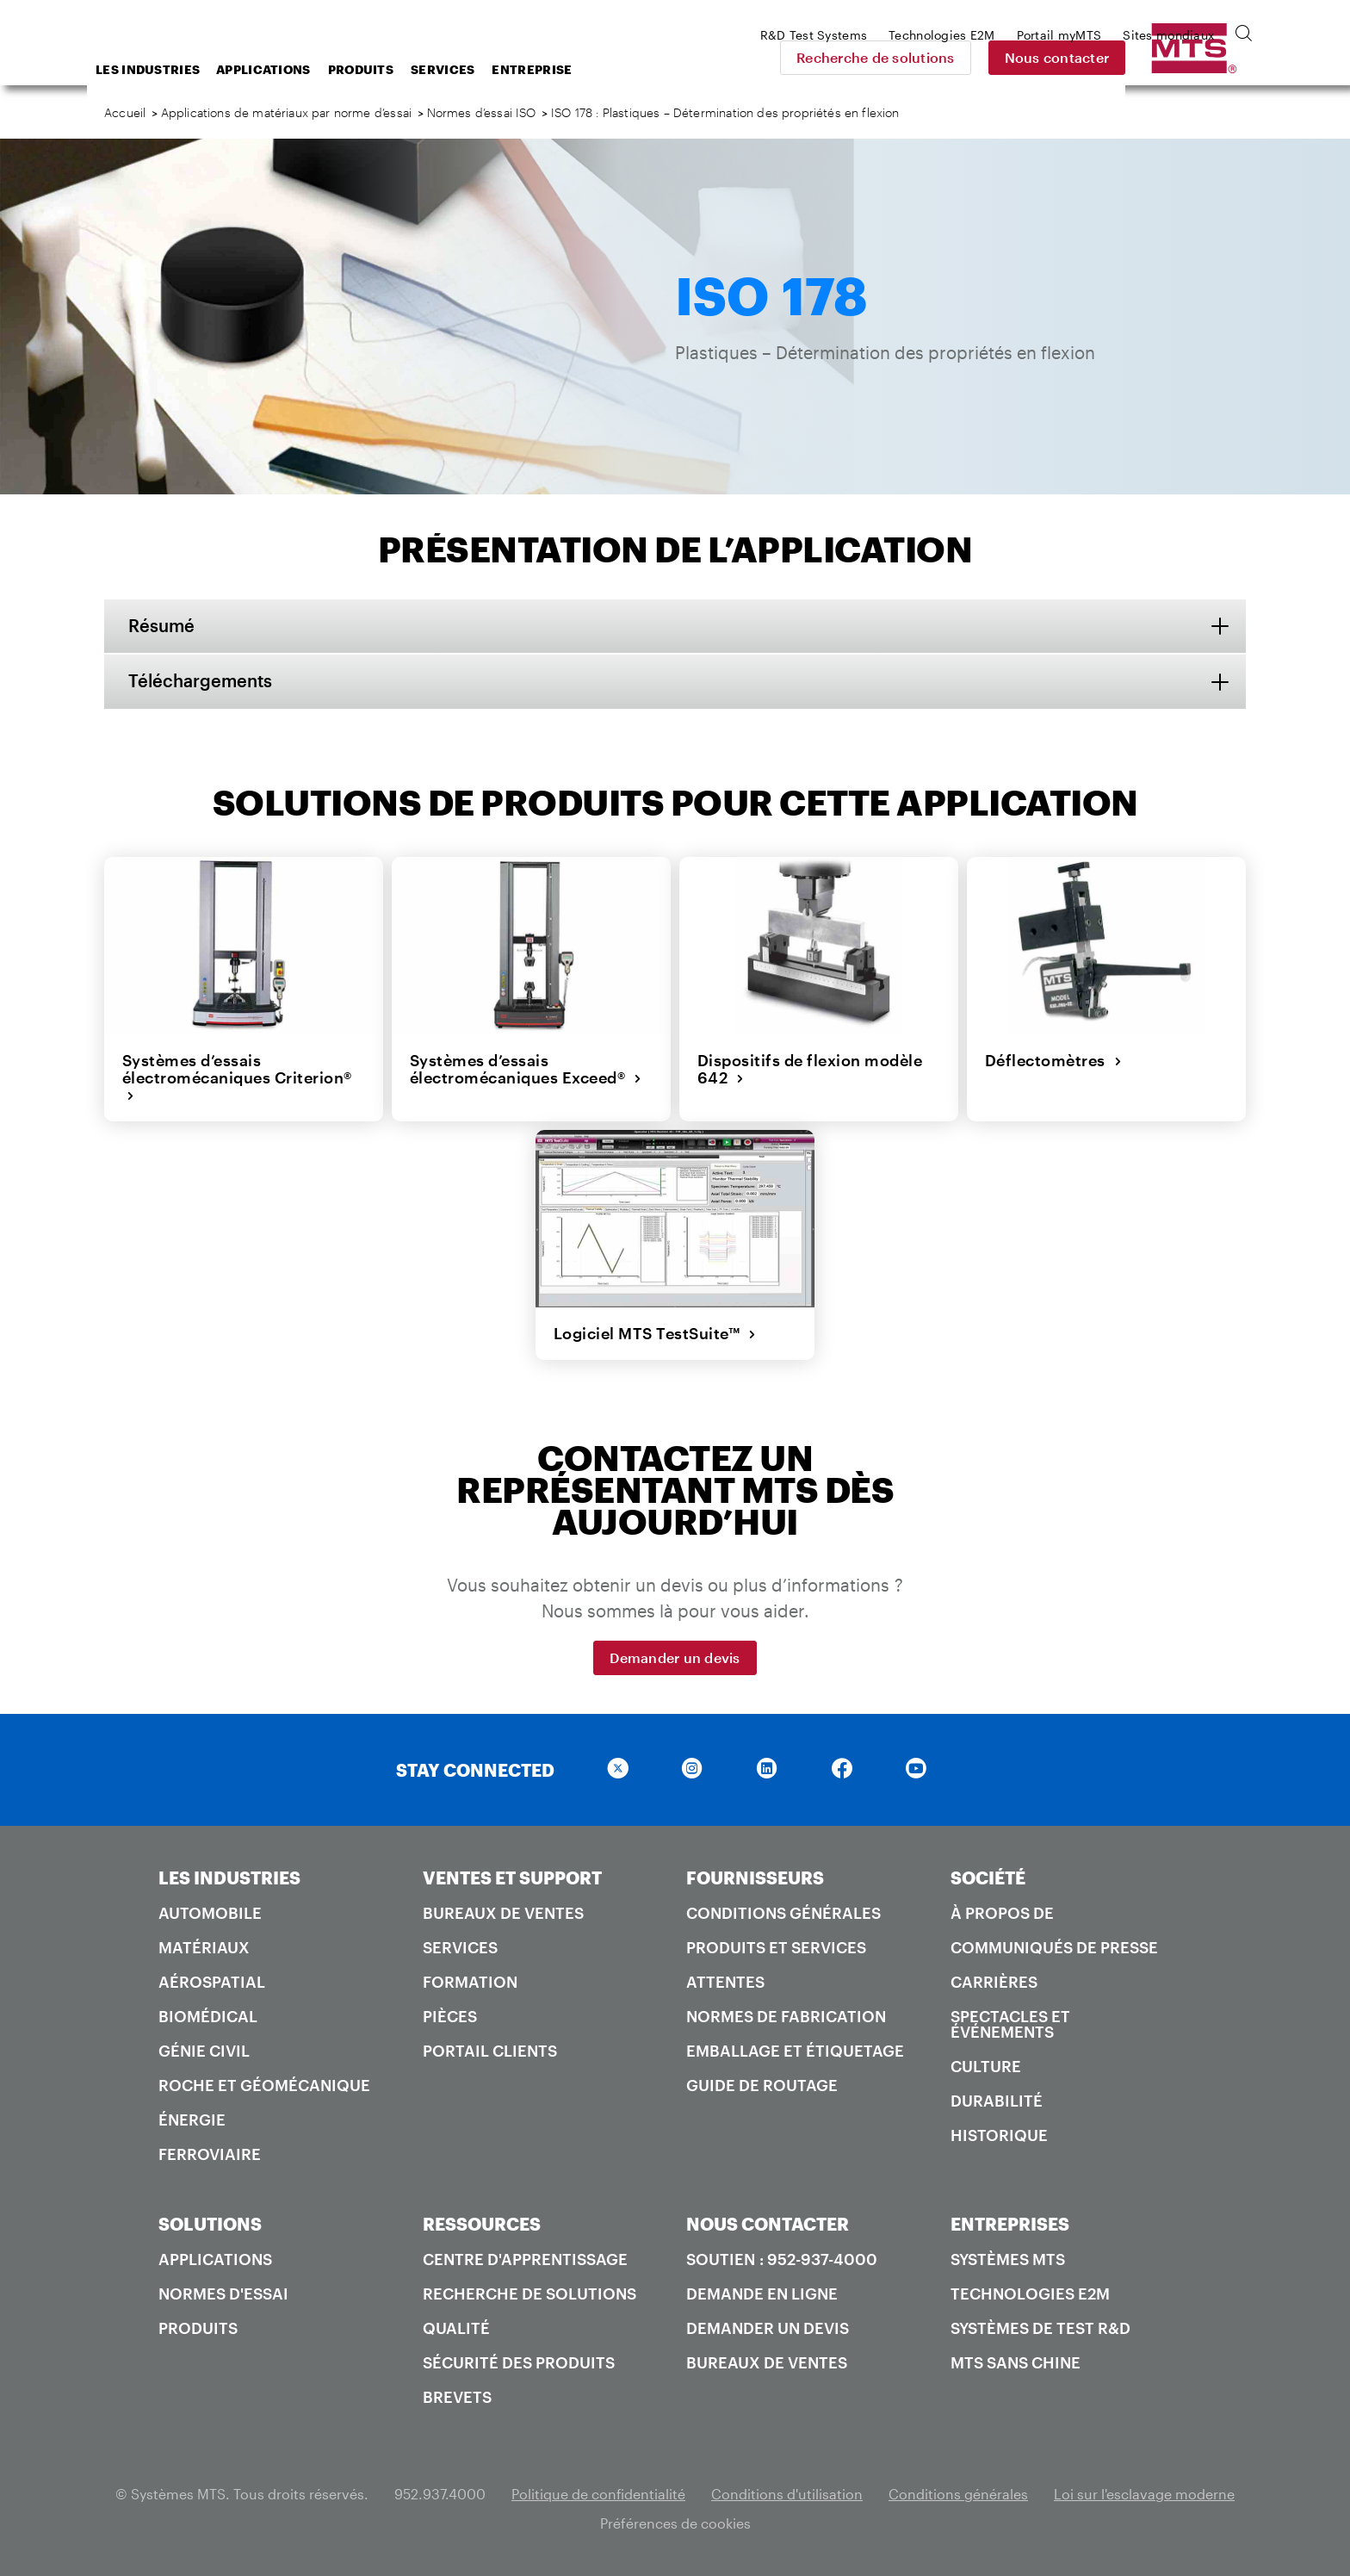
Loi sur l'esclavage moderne (1144, 2493)
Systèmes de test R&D (1040, 2327)
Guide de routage (762, 2084)
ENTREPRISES (1010, 2223)
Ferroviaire (209, 2153)
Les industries (285, 69)
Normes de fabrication (786, 2015)
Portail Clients (490, 2049)
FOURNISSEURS (755, 1876)
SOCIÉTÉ (988, 1876)
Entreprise (669, 69)
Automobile (210, 1912)
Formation (470, 1980)
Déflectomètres (1053, 1060)
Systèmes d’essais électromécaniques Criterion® (236, 1078)
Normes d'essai (223, 2292)
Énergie (192, 2118)
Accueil (125, 112)
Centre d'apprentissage (525, 2258)
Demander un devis (675, 1656)
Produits (498, 69)
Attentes (725, 1980)
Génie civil (204, 2049)
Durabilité (997, 2099)
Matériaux (204, 1946)
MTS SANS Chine (1016, 2361)
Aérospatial (211, 1980)
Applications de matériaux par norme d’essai (286, 112)
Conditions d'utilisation (787, 2493)
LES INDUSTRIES (229, 1876)
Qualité (456, 2327)
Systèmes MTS (1008, 2258)
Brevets (457, 2396)
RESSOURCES (482, 2223)
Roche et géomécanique (264, 2084)
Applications (401, 69)
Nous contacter (1177, 57)
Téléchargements (202, 682)
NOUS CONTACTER (767, 2223)
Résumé (163, 626)
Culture (986, 2065)
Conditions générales (783, 1912)
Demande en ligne (762, 2292)
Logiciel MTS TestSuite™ (654, 1333)
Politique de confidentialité (598, 2493)
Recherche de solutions (996, 57)
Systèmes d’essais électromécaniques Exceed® (525, 1069)
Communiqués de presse (1054, 1946)
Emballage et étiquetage (795, 2049)
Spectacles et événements (1010, 2023)
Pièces (450, 2015)
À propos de (1002, 1912)
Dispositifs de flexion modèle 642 (809, 1069)
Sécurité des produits (519, 2361)
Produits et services (776, 1946)
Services (580, 69)
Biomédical (207, 2015)
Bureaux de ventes (503, 1912)
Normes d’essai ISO (481, 112)
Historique (999, 2134)
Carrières (994, 1980)
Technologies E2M (1030, 2292)
